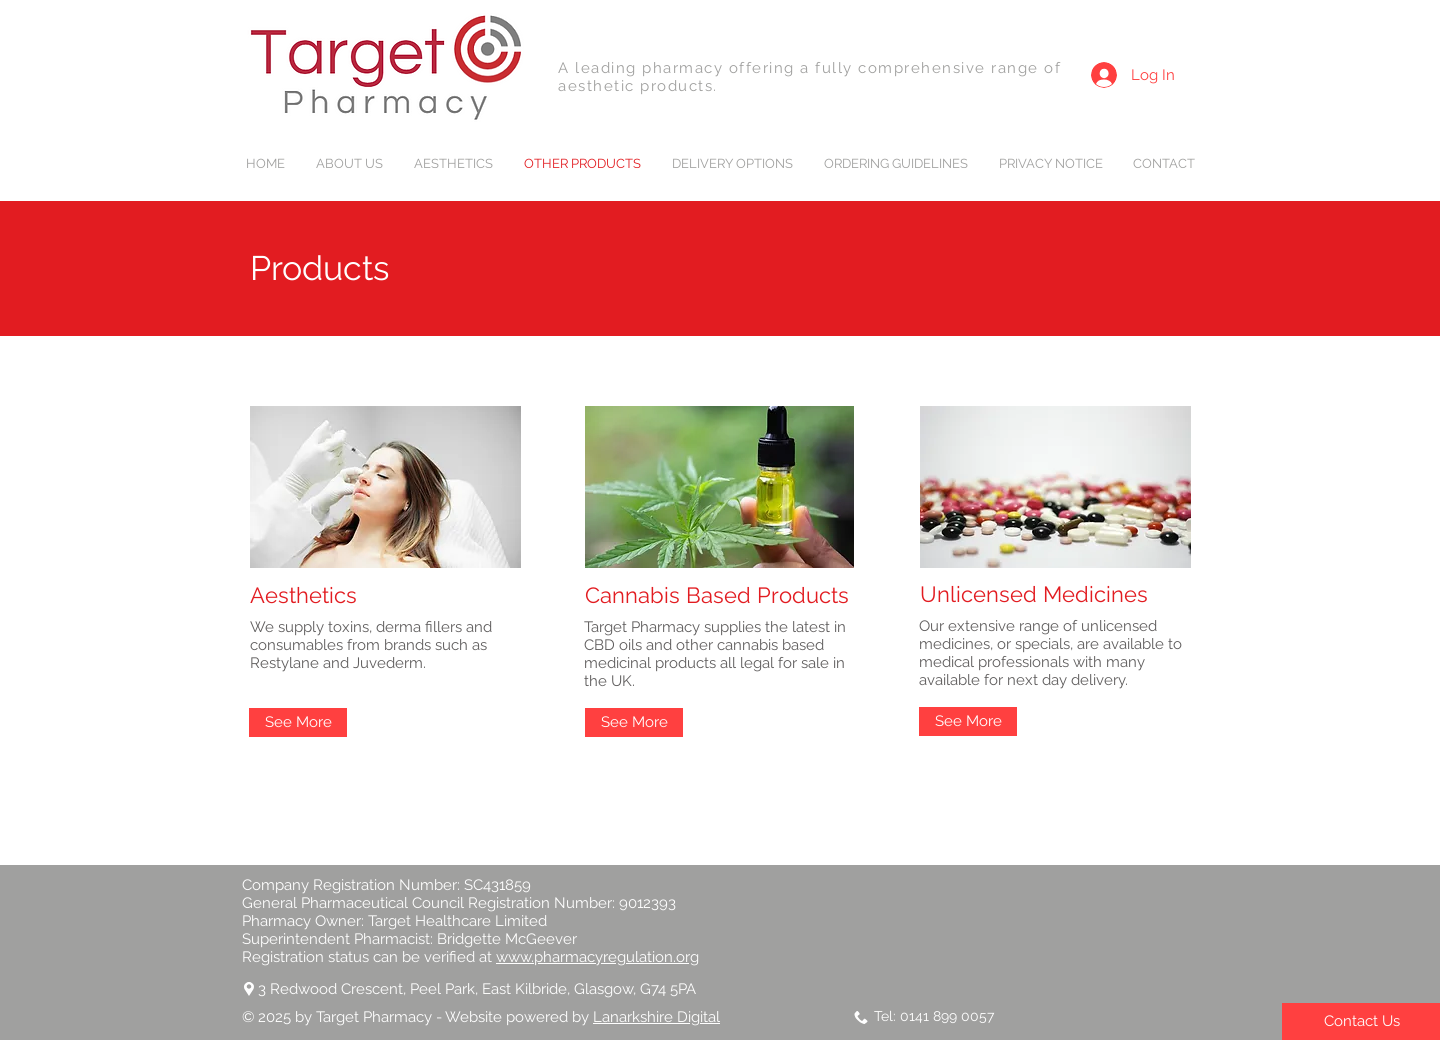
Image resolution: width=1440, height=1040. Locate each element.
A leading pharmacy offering (679, 68)
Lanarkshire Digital (656, 1017)
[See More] (298, 722)
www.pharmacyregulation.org (597, 957)
